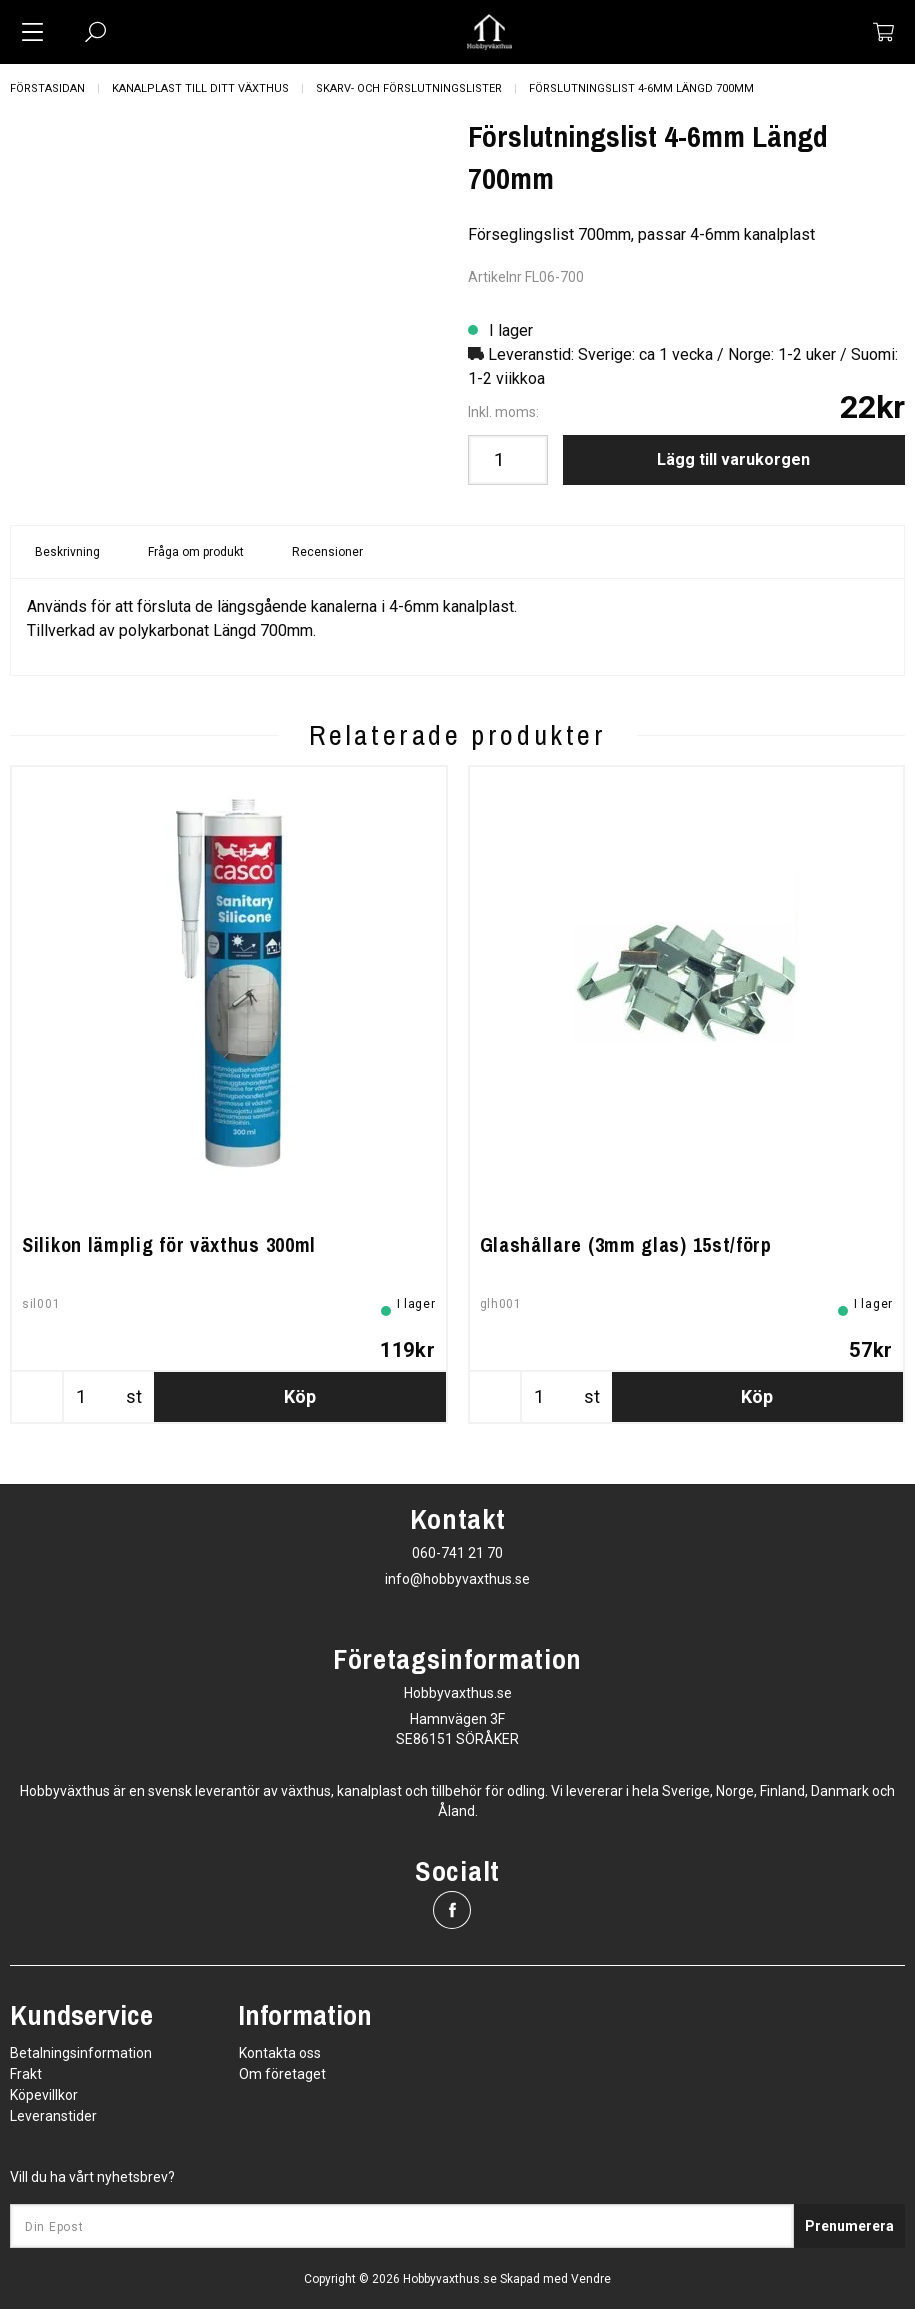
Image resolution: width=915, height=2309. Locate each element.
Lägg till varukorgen (733, 459)
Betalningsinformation (81, 2053)
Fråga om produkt (196, 552)
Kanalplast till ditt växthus (200, 88)
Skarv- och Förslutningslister (409, 88)
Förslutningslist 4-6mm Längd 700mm (641, 88)
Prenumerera (849, 2226)
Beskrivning (67, 552)
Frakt (26, 2074)
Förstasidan (47, 88)
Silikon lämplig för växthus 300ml (169, 1244)
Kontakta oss (280, 2053)
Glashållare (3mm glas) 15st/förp (626, 1244)
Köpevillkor (44, 2095)
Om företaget (282, 2074)
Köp (300, 1396)
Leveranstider (53, 2116)
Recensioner (327, 552)
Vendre (591, 2279)
